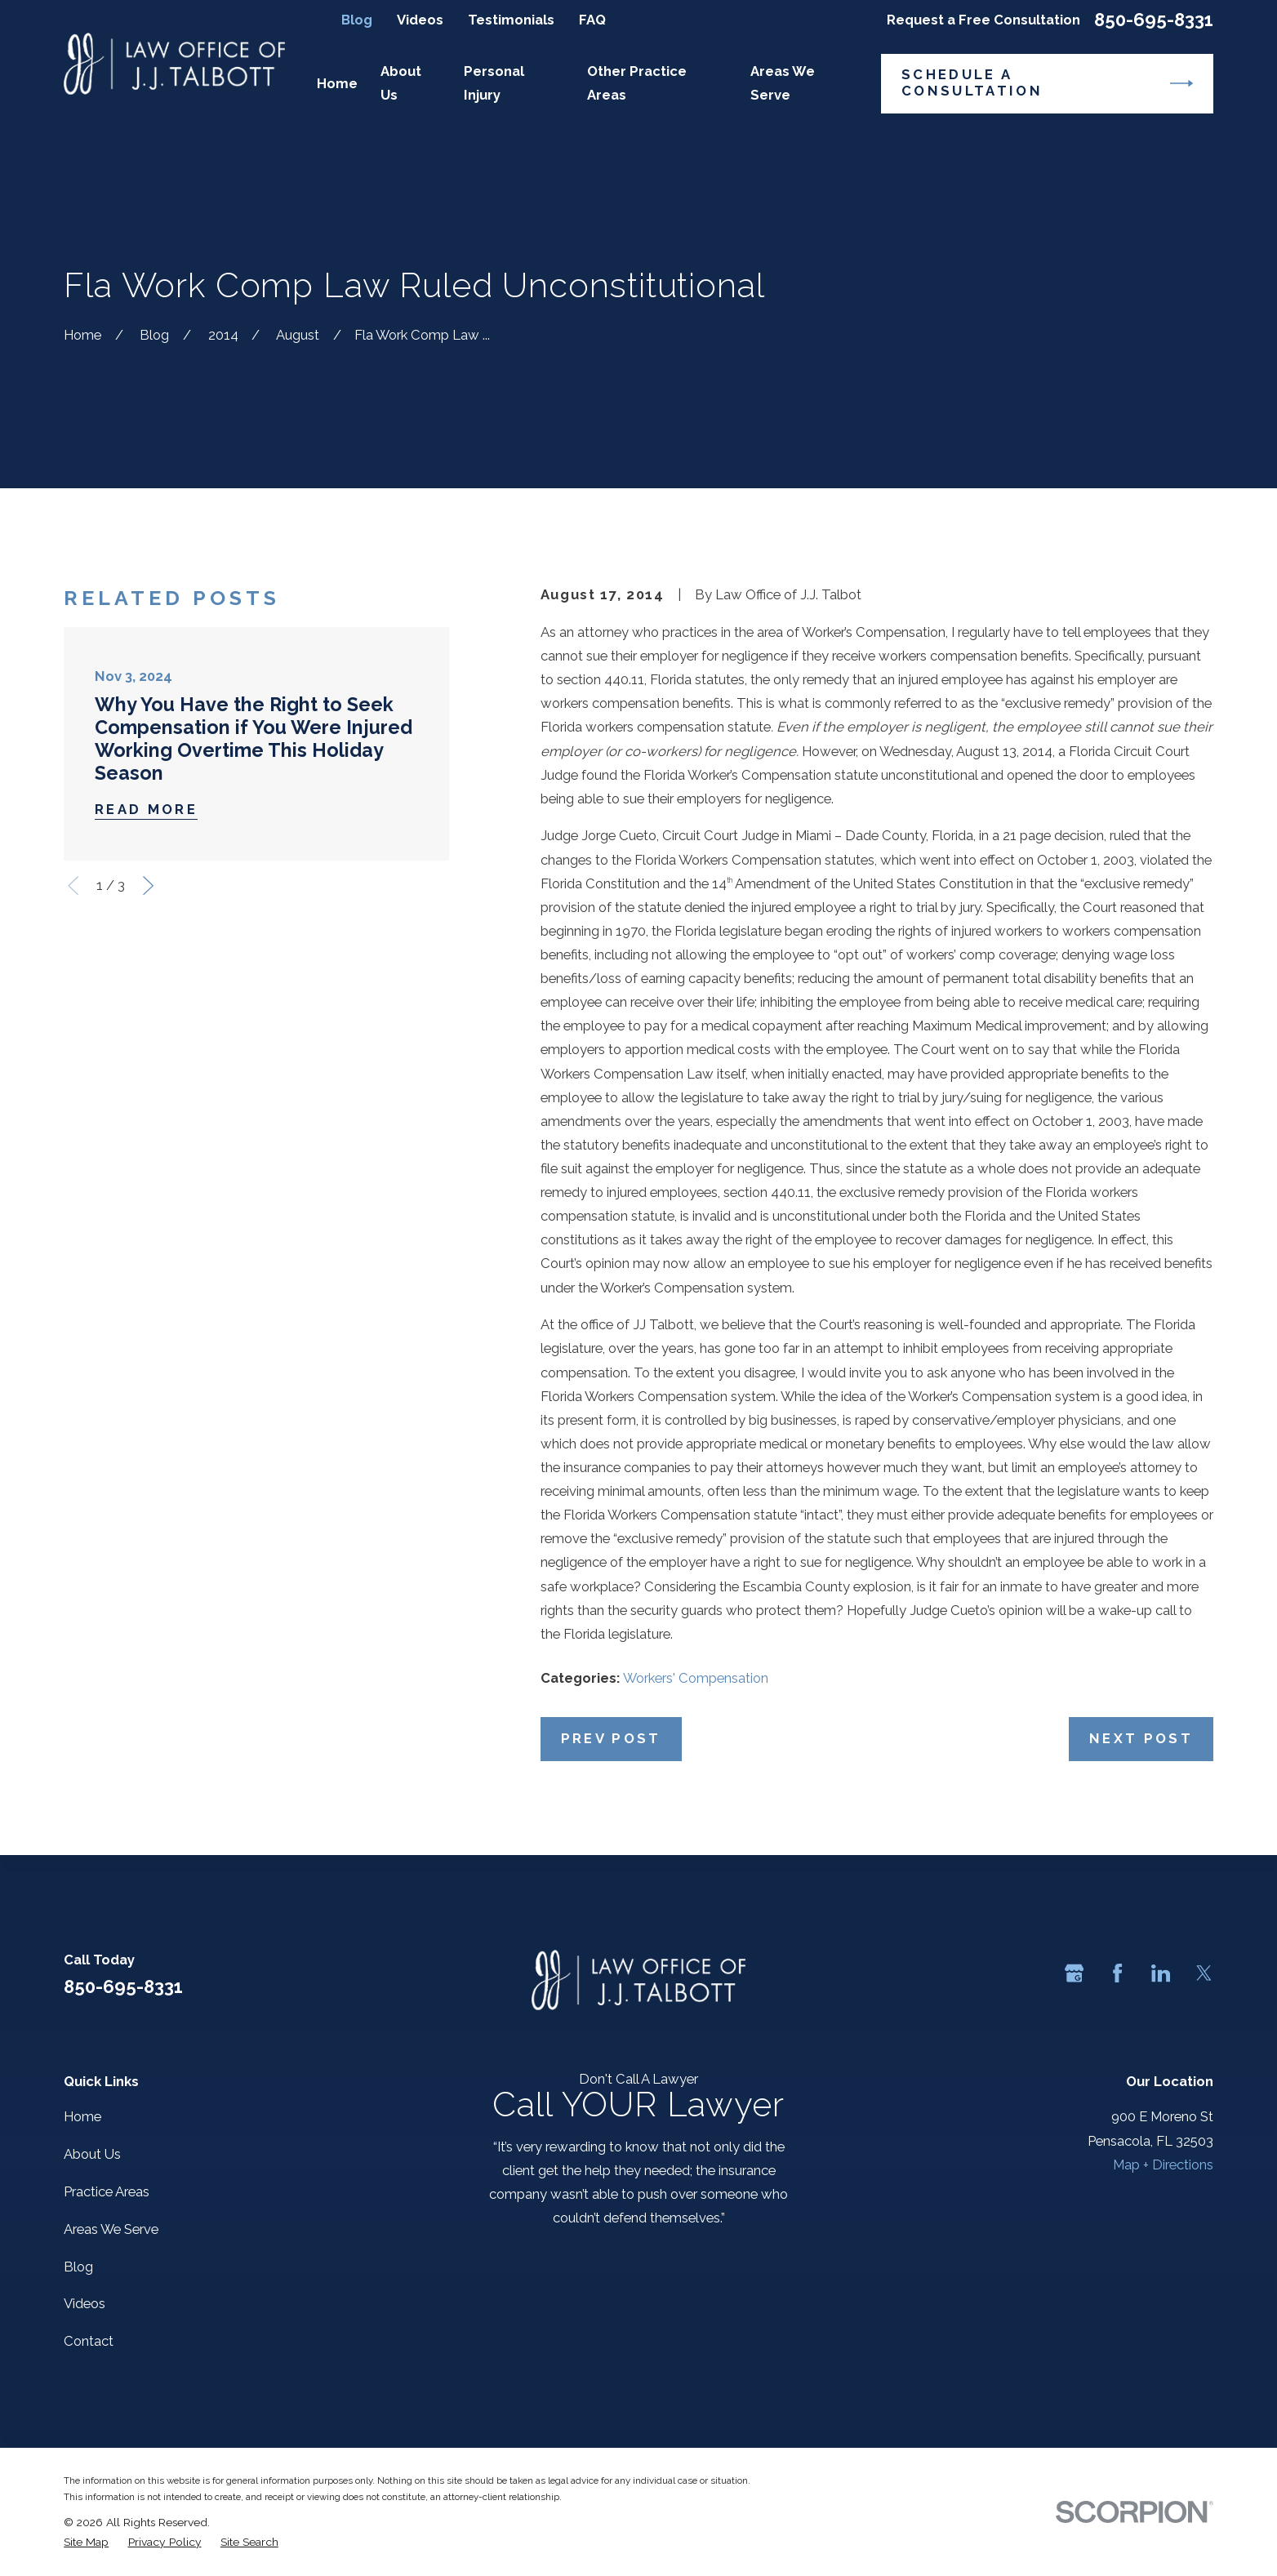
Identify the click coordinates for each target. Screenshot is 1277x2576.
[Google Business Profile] (1074, 1973)
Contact (88, 2341)
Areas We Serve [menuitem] (782, 83)
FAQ (592, 19)
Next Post (1141, 1738)
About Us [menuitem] (400, 83)
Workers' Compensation (695, 1678)
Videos (420, 19)
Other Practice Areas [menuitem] (637, 83)
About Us (92, 2154)
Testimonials (511, 19)
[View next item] (148, 885)
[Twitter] (1204, 1973)
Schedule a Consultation (1047, 82)
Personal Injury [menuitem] (494, 83)
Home (82, 2116)
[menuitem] (86, 2542)
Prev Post (611, 1738)
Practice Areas (106, 2191)
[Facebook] (1117, 1973)
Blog (356, 19)
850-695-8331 (1153, 20)
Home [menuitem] (337, 83)
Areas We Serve (111, 2229)
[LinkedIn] (1160, 1973)
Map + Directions (1163, 2164)
